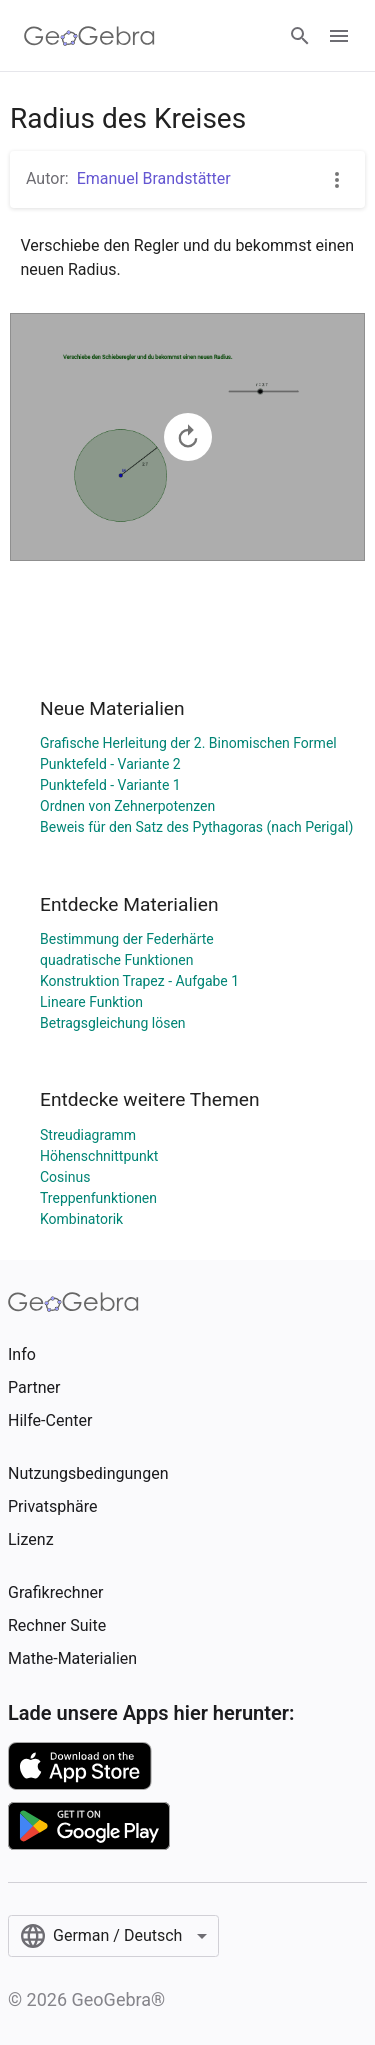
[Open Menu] (339, 36)
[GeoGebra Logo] (89, 36)
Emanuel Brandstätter (154, 178)
